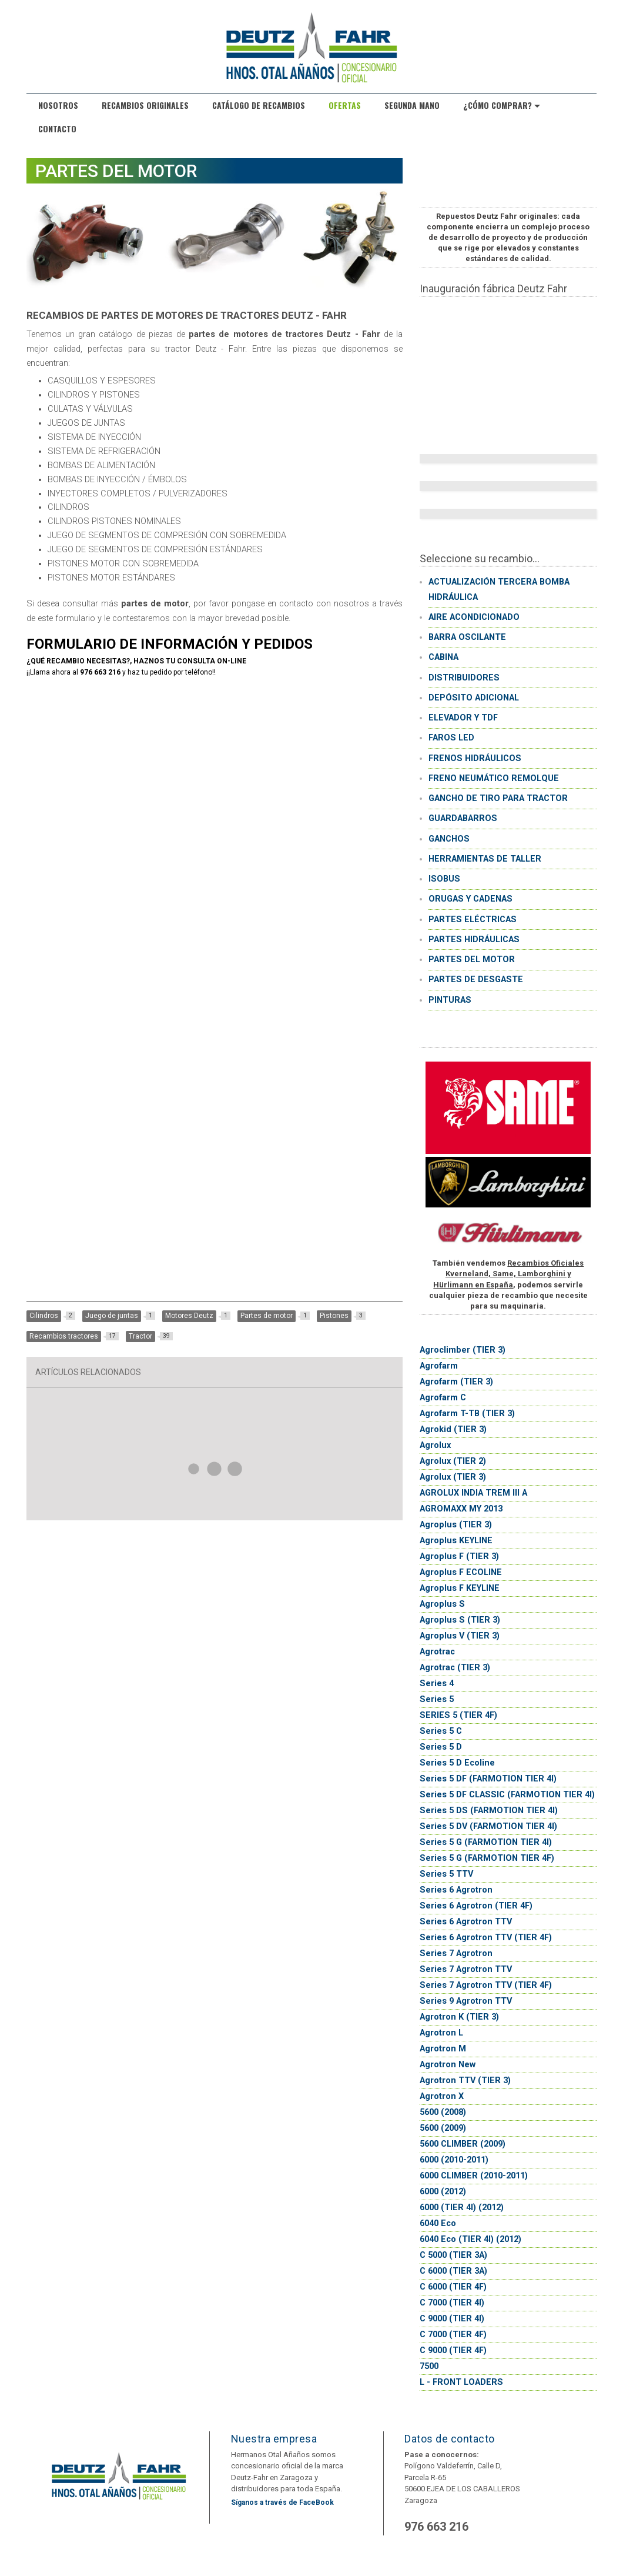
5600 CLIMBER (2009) (462, 2144)
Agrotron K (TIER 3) (459, 2017)
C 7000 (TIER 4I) (452, 2303)
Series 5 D (441, 1747)
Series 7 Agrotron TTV (466, 1969)
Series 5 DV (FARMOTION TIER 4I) (488, 1826)
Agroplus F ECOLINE (461, 1572)
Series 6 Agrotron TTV (466, 1922)
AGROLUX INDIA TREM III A (473, 1493)
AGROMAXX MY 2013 (461, 1509)
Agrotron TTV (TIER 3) (465, 2081)
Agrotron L (441, 2033)
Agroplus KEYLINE (456, 1541)
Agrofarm (439, 1366)
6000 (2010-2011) (454, 2160)
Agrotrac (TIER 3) (455, 1668)
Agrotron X (442, 2096)
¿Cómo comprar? (501, 105)
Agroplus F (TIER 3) (459, 1556)
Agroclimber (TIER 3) (462, 1350)
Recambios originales (145, 105)
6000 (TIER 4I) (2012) (462, 2208)
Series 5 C (441, 1731)
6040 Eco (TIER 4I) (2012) (470, 2239)
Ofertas (345, 105)
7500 (429, 2366)
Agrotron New (447, 2065)
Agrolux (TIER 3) (453, 1477)
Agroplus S (442, 1604)
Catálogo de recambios (258, 105)
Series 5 (437, 1699)
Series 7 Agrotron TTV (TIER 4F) (486, 1985)
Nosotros (58, 105)
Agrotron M (443, 2049)
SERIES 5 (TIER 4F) (458, 1715)
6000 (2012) (443, 2192)
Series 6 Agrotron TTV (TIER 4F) (486, 1938)
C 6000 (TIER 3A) (453, 2271)
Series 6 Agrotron (456, 1890)
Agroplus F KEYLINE (460, 1588)
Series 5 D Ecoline (457, 1763)
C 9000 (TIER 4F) (453, 2350)
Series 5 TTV (446, 1874)
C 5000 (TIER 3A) (453, 2255)
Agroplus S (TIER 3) (460, 1620)
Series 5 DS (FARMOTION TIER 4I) (489, 1811)
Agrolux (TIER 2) (453, 1461)
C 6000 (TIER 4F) (453, 2287)
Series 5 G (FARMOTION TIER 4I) (486, 1842)
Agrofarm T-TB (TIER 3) (467, 1414)
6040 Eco (438, 2223)
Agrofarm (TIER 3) (456, 1382)
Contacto (57, 128)
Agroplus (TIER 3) (456, 1525)
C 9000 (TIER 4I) (452, 2319)
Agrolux (435, 1445)
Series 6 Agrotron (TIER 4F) (476, 1906)
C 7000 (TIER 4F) (453, 2335)
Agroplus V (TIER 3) (460, 1636)
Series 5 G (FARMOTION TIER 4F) (487, 1858)
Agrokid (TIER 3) (453, 1429)
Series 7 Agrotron (456, 1953)
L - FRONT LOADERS (461, 2382)
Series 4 (437, 1684)
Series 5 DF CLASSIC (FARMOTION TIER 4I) (507, 1795)
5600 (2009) (443, 2128)
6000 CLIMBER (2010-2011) (474, 2176)
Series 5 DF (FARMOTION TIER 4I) (488, 1779)
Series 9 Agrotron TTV (466, 2001)
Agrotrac (437, 1652)
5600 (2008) (443, 2112)
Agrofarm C (443, 1398)
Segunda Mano (412, 105)
